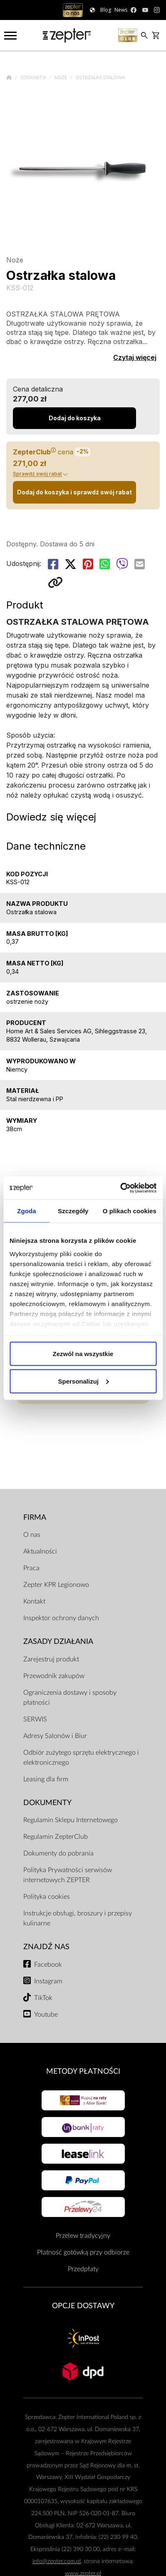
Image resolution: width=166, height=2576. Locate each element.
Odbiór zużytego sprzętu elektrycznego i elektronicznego (81, 1757)
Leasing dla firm (45, 1779)
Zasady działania (58, 1641)
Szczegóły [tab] (73, 1210)
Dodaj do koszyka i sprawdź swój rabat (74, 492)
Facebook (48, 1964)
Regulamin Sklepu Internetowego (70, 1820)
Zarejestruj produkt (51, 1659)
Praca (31, 1568)
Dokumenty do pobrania (58, 1853)
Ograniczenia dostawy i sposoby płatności (69, 1697)
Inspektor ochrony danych (61, 1618)
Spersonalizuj (83, 1380)
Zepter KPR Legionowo (56, 1584)
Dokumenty (47, 1802)
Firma (34, 1517)
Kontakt (34, 1601)
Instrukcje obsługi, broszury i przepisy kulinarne (77, 1918)
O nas (31, 1534)
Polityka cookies (46, 1896)
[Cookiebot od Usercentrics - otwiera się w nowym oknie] (120, 1187)
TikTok (43, 1998)
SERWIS (35, 1719)
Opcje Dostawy (83, 2305)
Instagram (48, 1981)
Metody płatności (83, 2071)
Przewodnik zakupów (53, 1676)
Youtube (46, 2014)
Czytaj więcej (134, 357)
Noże (61, 77)
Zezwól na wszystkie (83, 1353)
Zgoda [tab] (26, 1210)
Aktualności (40, 1551)
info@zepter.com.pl (56, 2561)
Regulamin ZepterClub (55, 1836)
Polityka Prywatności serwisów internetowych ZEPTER (67, 1875)
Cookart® (33, 77)
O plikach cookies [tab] (129, 1210)
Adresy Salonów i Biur (55, 1736)
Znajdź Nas (46, 1946)
